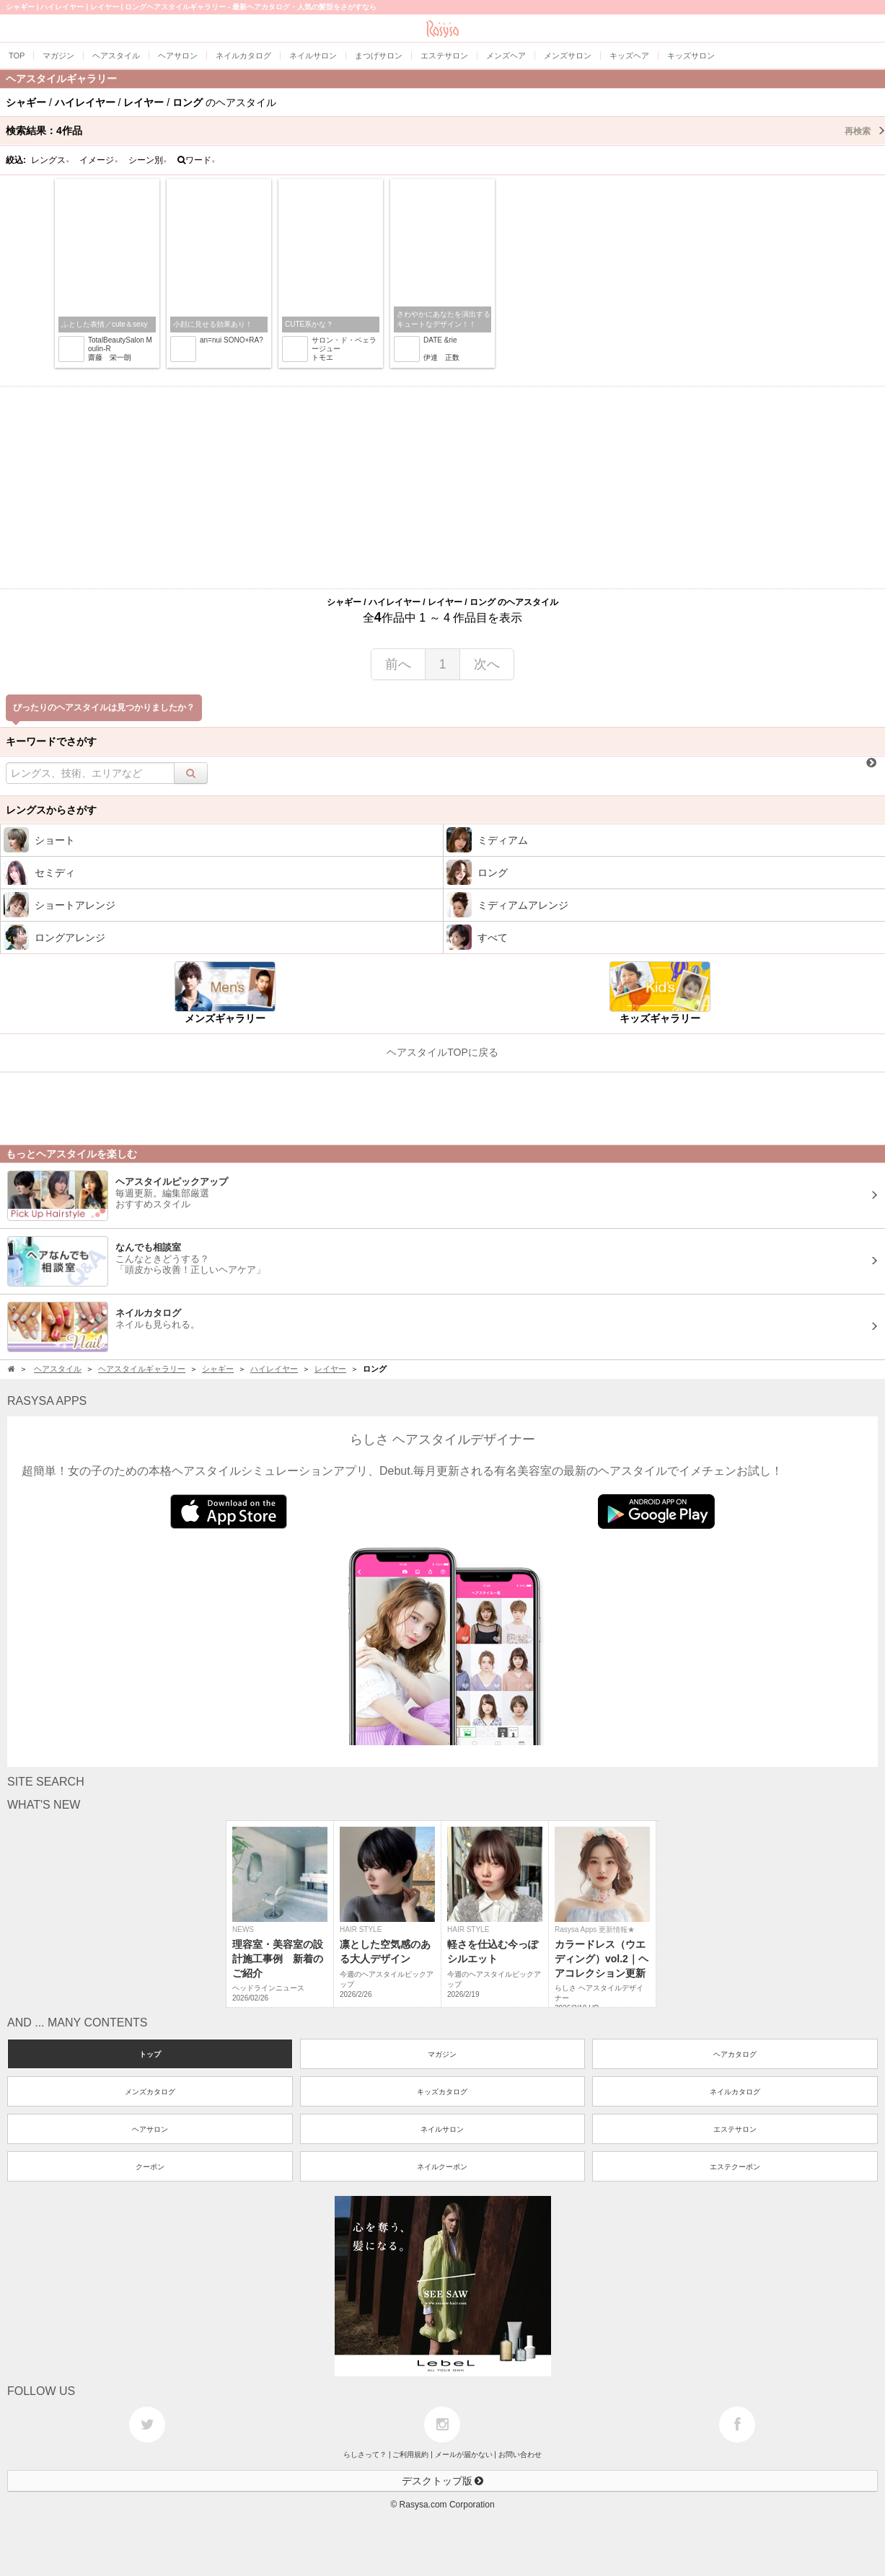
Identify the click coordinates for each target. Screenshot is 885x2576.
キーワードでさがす (51, 741)
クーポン (150, 2167)
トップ (150, 2054)
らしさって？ (365, 2454)
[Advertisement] (443, 487)
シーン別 (147, 160)
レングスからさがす (51, 810)
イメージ (98, 160)
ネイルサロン (442, 2129)
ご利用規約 (410, 2454)
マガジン (442, 2054)
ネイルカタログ (735, 2092)
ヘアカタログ (735, 2054)
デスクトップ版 (443, 2481)
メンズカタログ (150, 2092)
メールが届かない (464, 2454)
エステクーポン (735, 2167)
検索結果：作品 (445, 130)
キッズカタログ (442, 2092)
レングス (50, 160)
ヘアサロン (150, 2129)
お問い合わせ (520, 2454)
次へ (487, 664)
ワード (196, 160)
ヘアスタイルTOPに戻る (442, 1052)
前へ (398, 664)
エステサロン (735, 2129)
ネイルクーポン (442, 2167)
